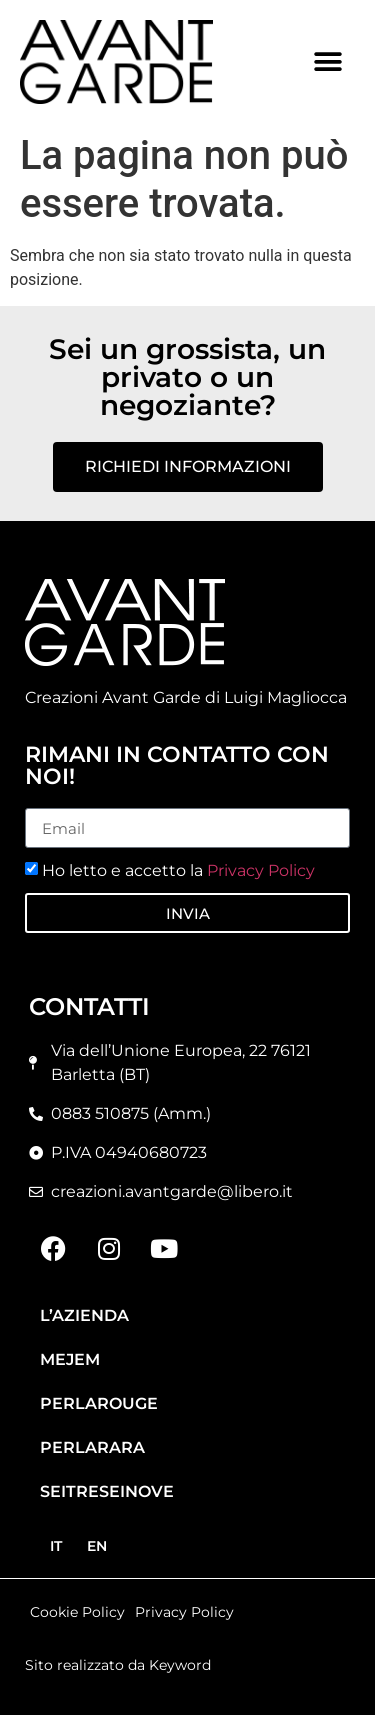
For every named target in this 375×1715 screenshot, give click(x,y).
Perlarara (92, 1447)
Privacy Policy (261, 870)
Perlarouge (99, 1403)
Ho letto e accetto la (178, 870)
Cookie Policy (77, 1612)
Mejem (70, 1359)
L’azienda (84, 1315)
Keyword (180, 1665)
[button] (327, 61)
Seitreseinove (107, 1491)
